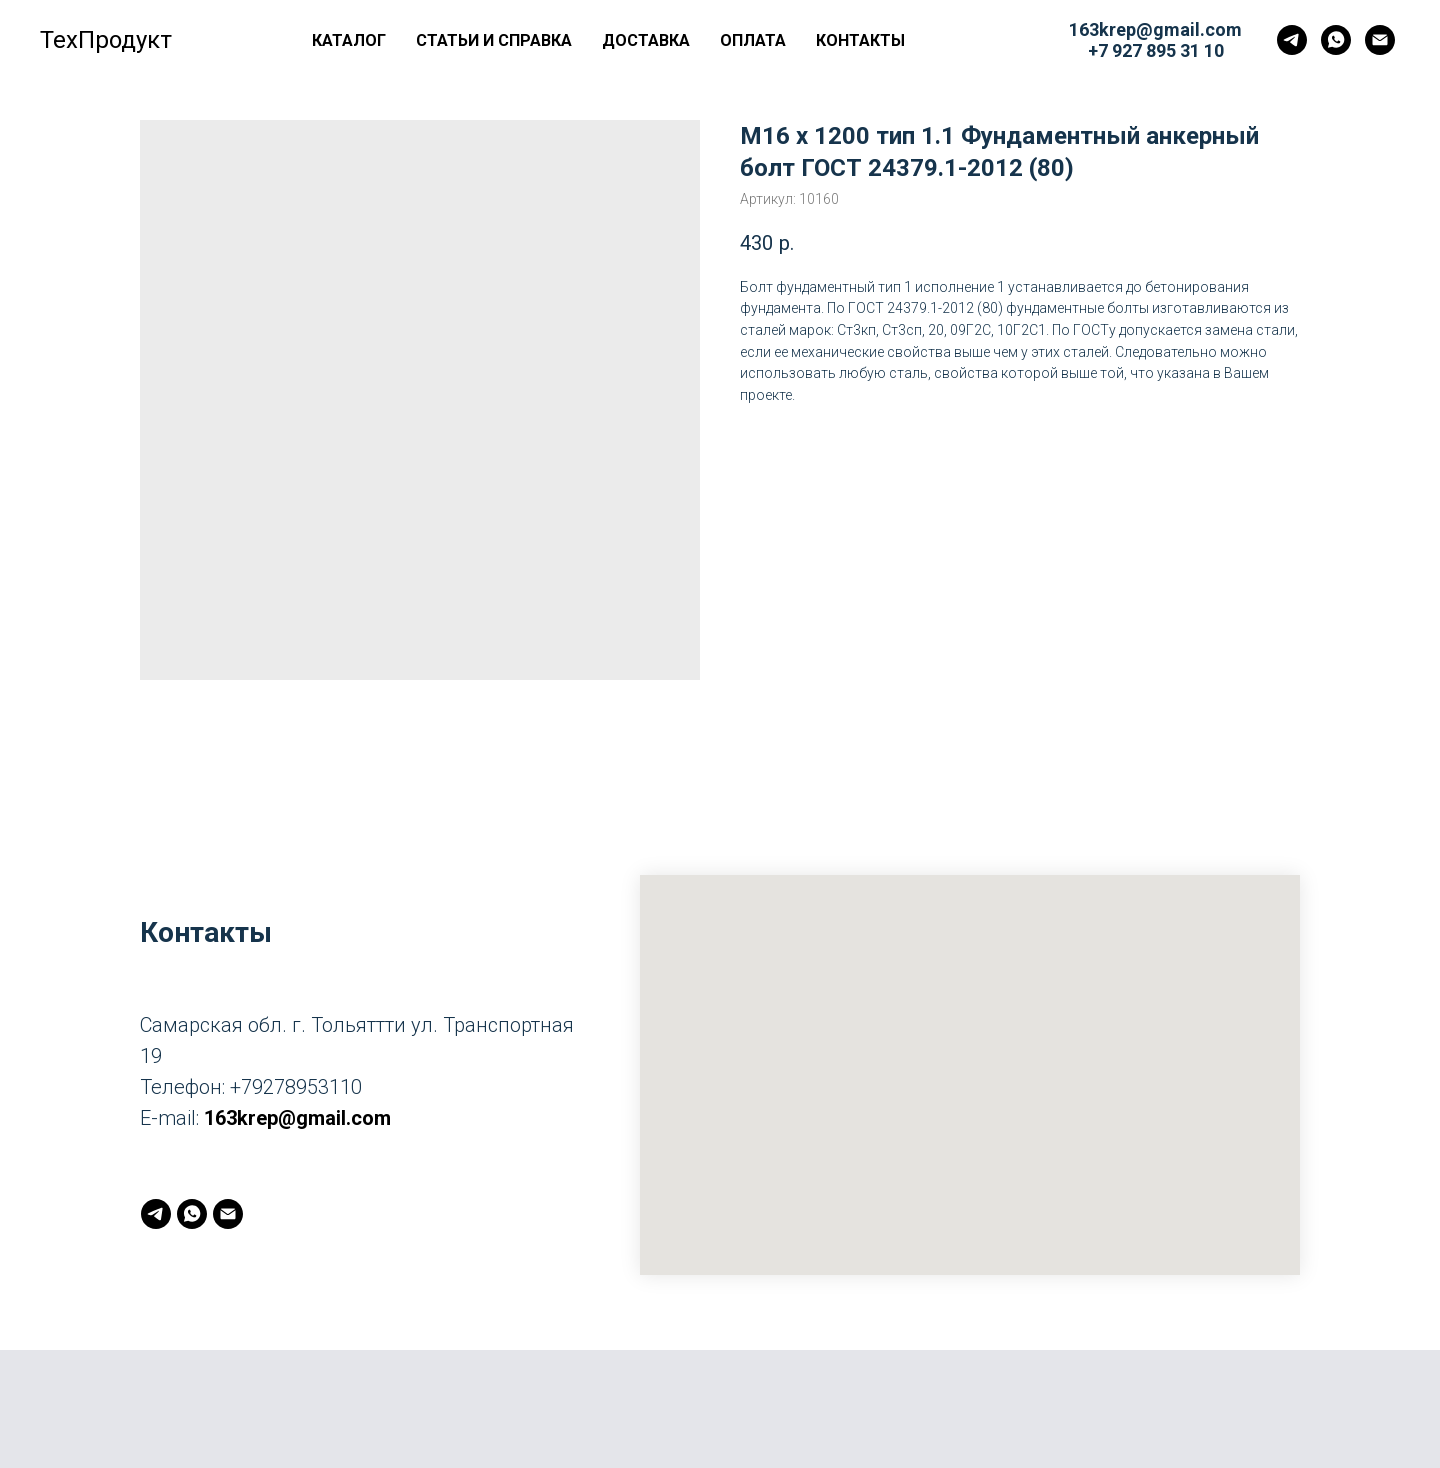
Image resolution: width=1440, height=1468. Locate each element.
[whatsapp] (1336, 40)
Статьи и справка (494, 40)
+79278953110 (296, 1087)
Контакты (860, 40)
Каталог (349, 40)
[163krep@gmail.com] (1380, 40)
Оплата (753, 40)
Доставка (646, 40)
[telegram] (1292, 40)
